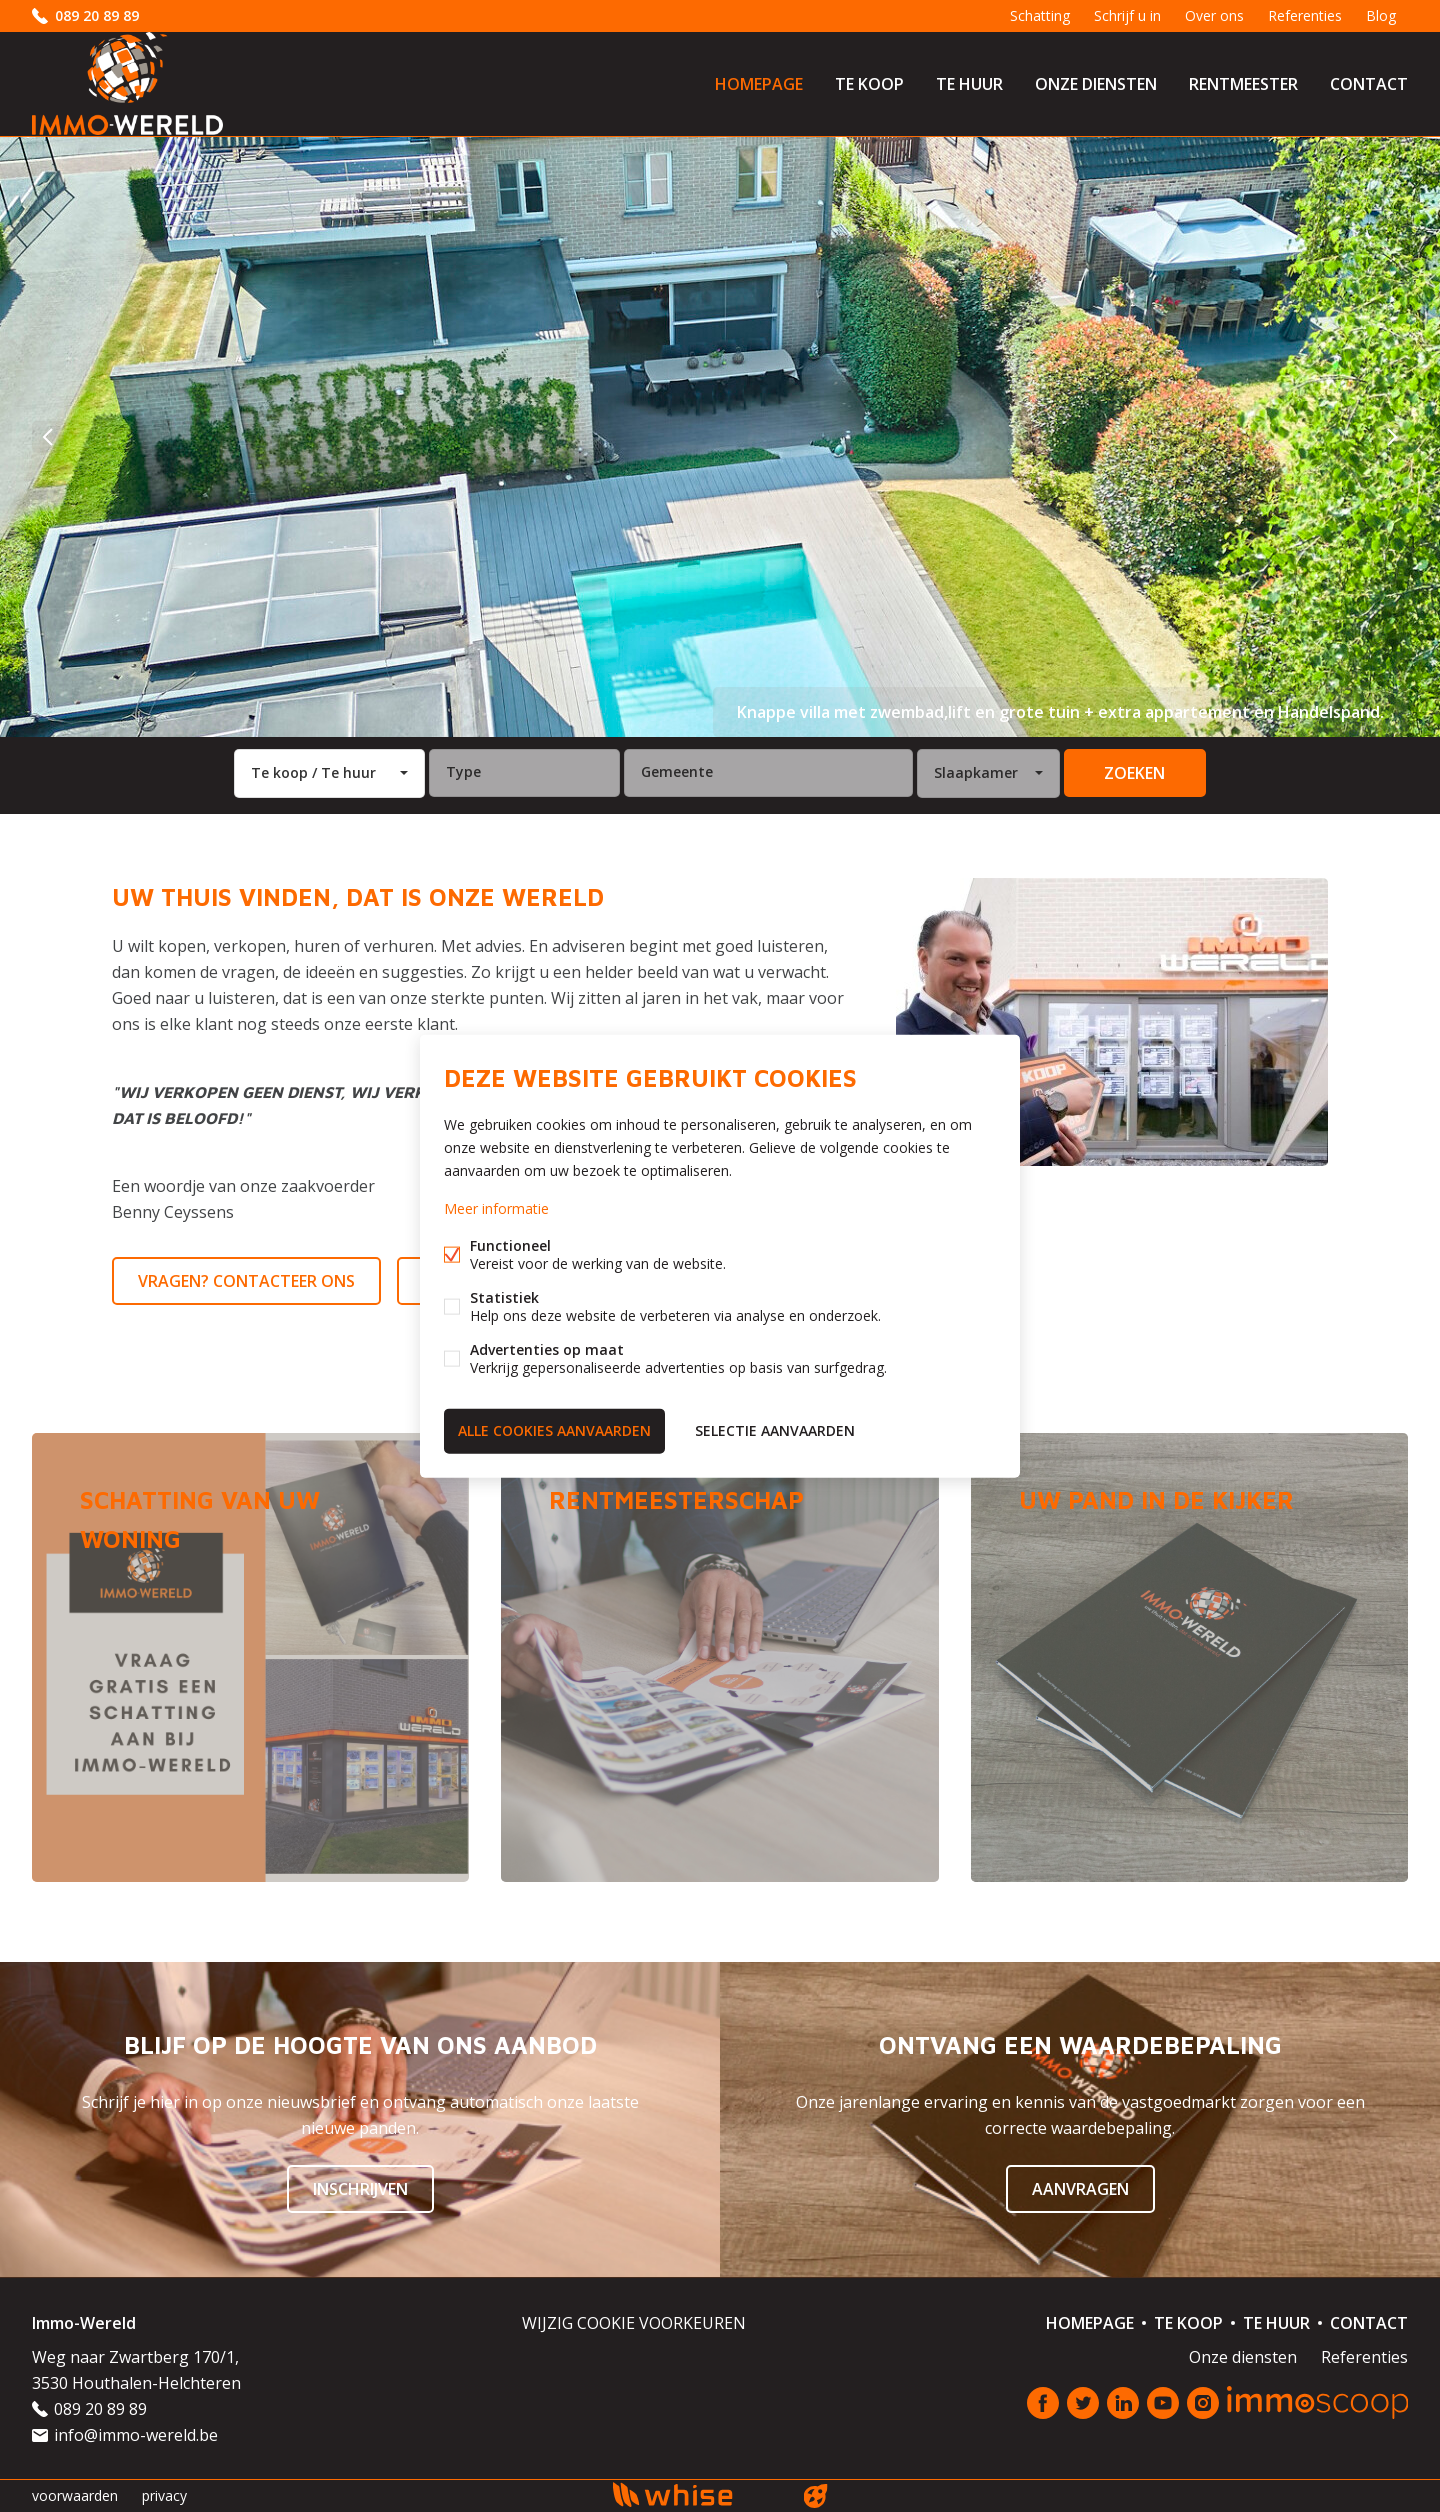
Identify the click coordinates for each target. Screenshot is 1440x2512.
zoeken (1134, 773)
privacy (164, 2495)
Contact (1369, 84)
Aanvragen (1080, 2189)
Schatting (1040, 15)
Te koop (869, 84)
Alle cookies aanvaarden (554, 1430)
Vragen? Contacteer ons (246, 1281)
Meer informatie (496, 1208)
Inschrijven (360, 2189)
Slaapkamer (976, 772)
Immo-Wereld (84, 2323)
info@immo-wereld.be (136, 2435)
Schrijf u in (1127, 15)
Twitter (1083, 2403)
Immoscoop (1317, 2402)
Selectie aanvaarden (775, 1430)
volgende (1392, 437)
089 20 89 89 (97, 15)
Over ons (1214, 15)
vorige (48, 437)
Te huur (969, 84)
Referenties (1305, 15)
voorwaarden (75, 2495)
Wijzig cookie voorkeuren (634, 2323)
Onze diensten (1096, 84)
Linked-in (1123, 2403)
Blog (1381, 15)
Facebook (1043, 2403)
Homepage (759, 84)
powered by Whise (696, 2494)
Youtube (1163, 2403)
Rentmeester (1243, 84)
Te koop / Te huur (313, 772)
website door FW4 (816, 2496)
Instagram (1203, 2403)
